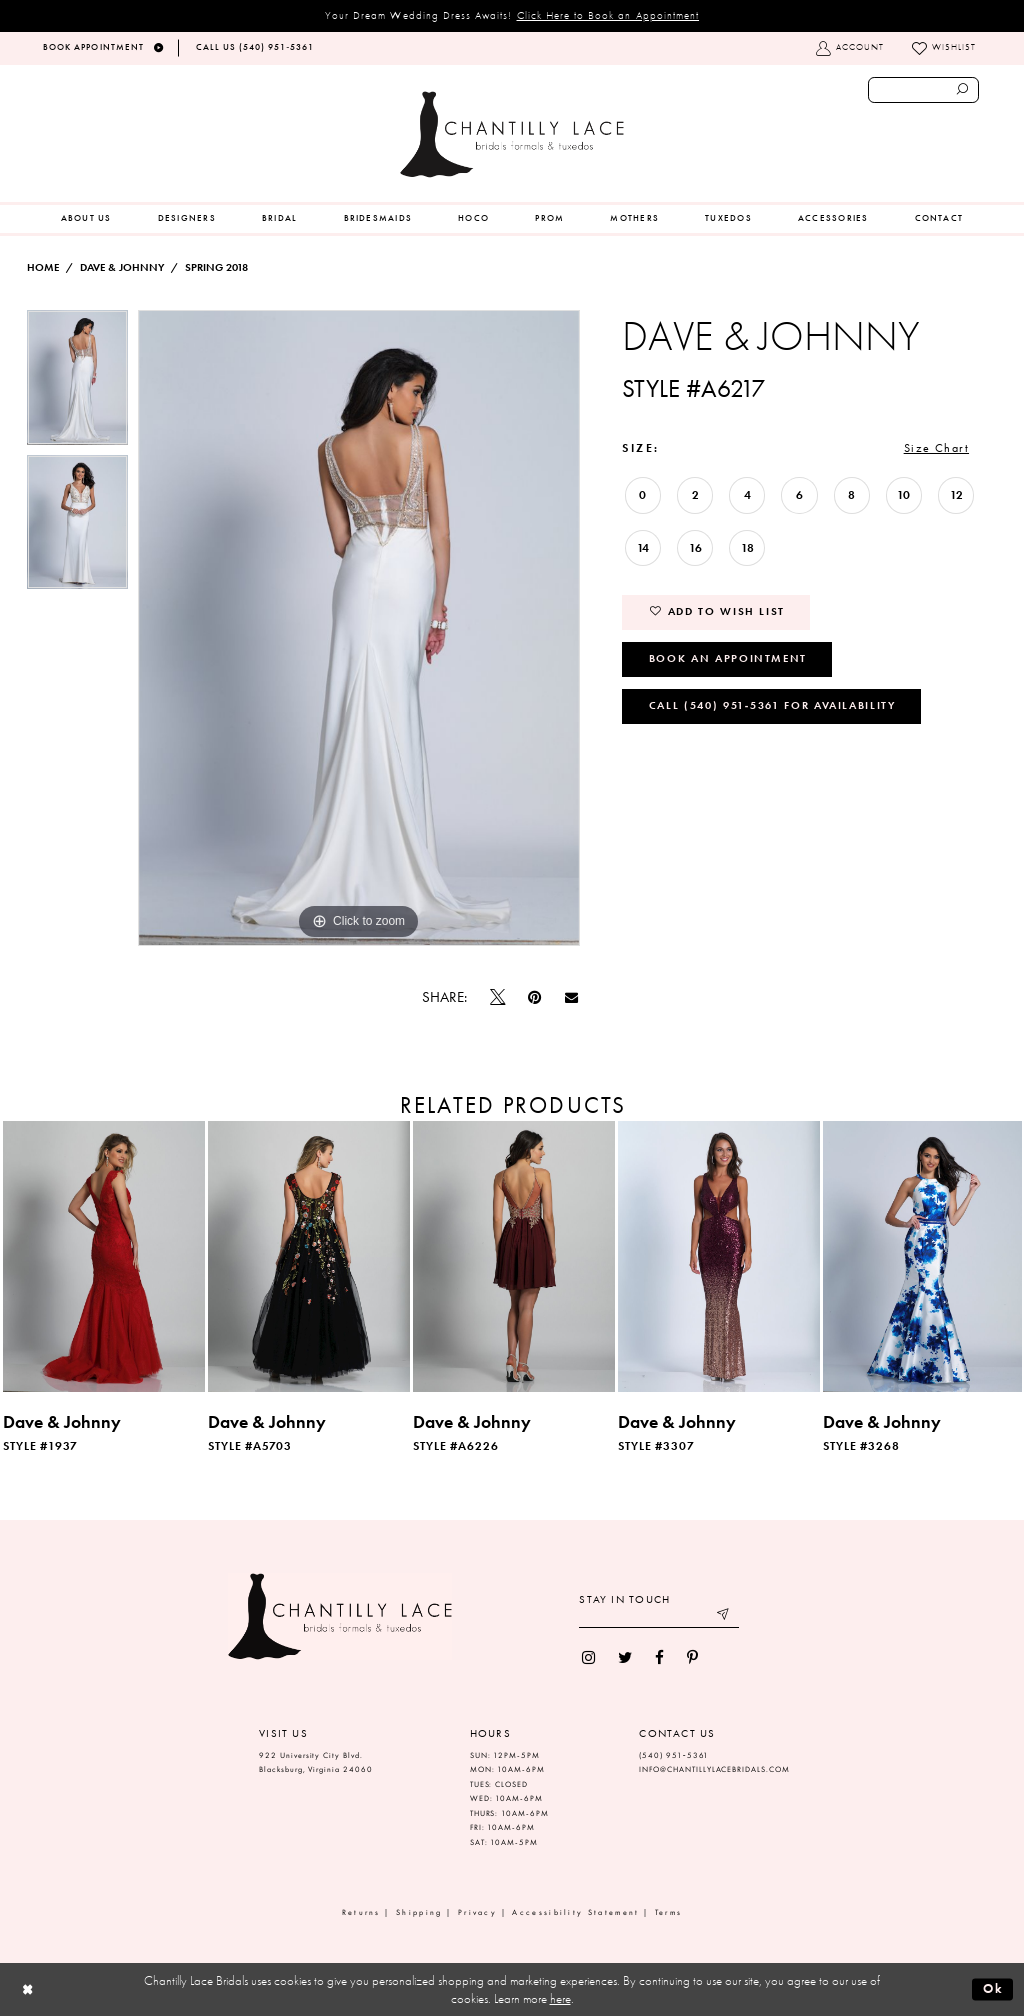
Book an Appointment (728, 658)
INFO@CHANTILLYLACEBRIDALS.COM (714, 1769)
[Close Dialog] (27, 1989)
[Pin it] (535, 997)
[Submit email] (724, 1616)
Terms (669, 1912)
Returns (361, 1912)
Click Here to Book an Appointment (608, 15)
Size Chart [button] (936, 448)
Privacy (477, 1912)
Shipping (419, 1912)
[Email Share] (571, 998)
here (560, 1998)
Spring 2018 (216, 267)
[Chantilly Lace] (512, 134)
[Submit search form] (963, 90)
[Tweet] (498, 998)
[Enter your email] (659, 1616)
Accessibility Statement (575, 1912)
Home (43, 267)
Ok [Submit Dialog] (993, 1988)
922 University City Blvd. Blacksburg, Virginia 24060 (316, 1763)
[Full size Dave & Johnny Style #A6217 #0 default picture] (359, 628)
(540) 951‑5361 (674, 1755)
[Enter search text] (923, 90)
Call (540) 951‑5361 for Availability (772, 705)
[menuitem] (86, 219)
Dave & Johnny (122, 267)
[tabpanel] (77, 382)
